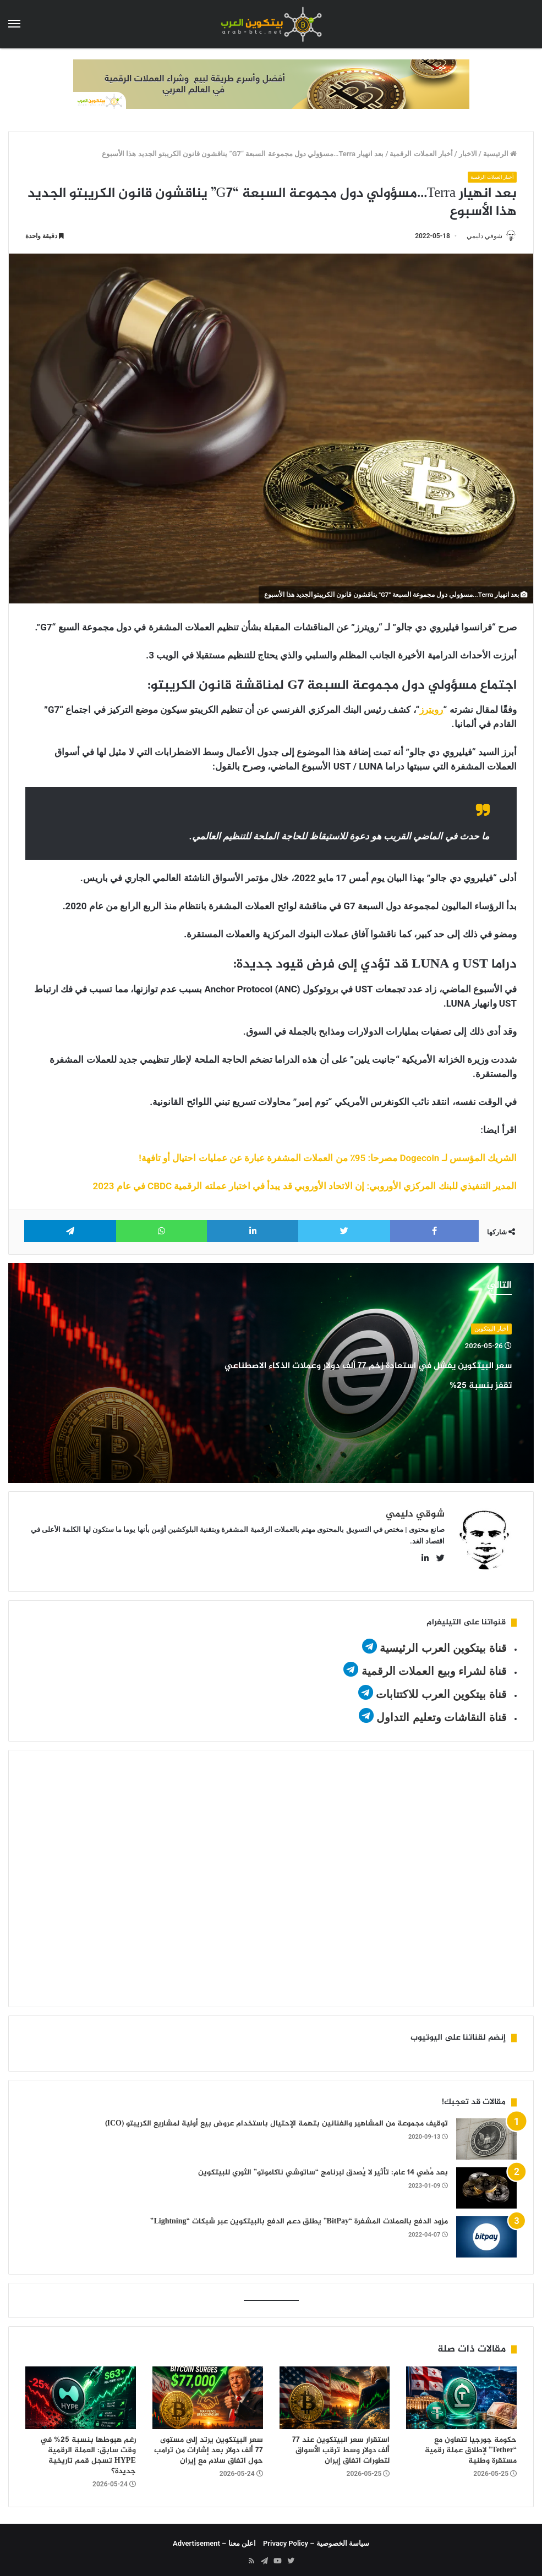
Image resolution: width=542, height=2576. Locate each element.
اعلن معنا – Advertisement (214, 2538)
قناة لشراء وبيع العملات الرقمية (434, 1667)
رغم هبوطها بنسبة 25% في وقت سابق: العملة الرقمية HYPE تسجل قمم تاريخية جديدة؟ (88, 2451)
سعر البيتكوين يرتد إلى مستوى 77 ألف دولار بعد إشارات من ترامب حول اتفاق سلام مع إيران (208, 2445)
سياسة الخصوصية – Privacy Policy (316, 2538)
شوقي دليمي (479, 236)
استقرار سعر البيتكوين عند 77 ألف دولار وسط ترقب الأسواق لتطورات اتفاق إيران (341, 2445)
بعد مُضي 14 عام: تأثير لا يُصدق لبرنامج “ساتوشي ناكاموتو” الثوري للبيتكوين (323, 2168)
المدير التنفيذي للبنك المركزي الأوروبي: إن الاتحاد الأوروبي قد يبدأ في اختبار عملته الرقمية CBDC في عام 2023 (305, 1187)
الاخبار (468, 154)
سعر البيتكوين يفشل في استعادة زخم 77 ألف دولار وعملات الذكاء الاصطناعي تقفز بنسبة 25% (375, 1385)
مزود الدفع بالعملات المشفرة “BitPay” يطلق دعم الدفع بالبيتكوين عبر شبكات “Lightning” (299, 2217)
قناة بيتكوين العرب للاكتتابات (440, 1690)
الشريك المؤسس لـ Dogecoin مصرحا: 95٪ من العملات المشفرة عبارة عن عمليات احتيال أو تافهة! (328, 1159)
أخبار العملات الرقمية (421, 154)
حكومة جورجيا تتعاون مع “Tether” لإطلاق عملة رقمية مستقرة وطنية (471, 2445)
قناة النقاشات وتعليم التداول (441, 1713)
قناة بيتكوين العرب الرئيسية (443, 1644)
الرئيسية (500, 154)
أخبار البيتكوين (491, 1329)
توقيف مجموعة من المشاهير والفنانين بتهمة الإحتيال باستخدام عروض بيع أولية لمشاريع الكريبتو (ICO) (276, 2119)
